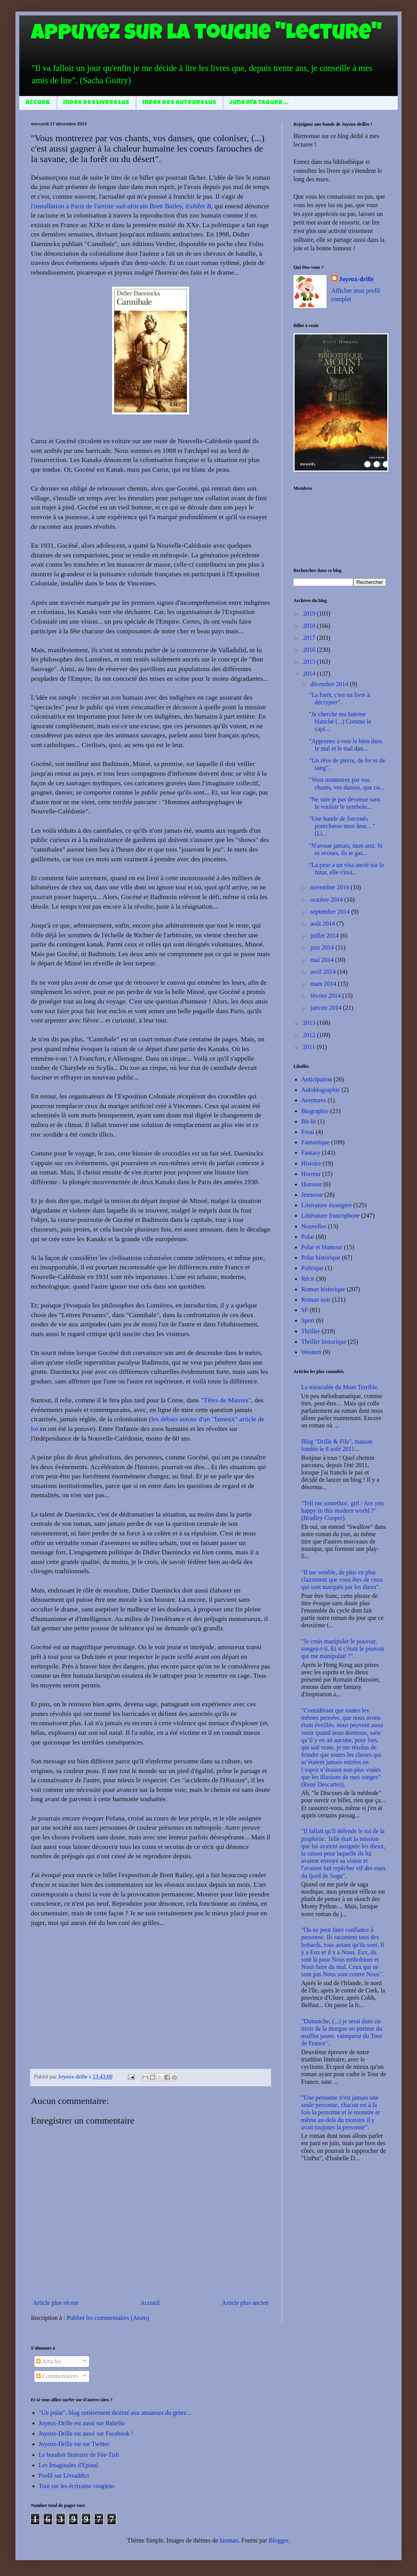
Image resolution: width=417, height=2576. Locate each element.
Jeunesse (312, 1194)
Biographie (315, 1111)
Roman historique (323, 1289)
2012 (310, 1035)
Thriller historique (323, 1341)
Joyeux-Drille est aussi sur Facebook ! (86, 2433)
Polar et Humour (321, 1247)
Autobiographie (320, 1089)
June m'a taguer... (258, 103)
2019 (310, 613)
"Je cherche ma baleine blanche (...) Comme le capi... (340, 721)
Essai (307, 1132)
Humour (311, 1184)
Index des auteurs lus (179, 103)
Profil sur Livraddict (64, 2475)
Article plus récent (55, 2302)
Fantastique (315, 1142)
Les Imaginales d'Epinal (68, 2465)
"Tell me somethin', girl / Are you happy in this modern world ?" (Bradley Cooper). (342, 1510)
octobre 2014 (327, 899)
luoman (229, 2540)
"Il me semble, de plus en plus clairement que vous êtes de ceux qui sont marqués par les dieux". (342, 1579)
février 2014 (326, 995)
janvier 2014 (326, 1007)
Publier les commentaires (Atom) (108, 2318)
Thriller (310, 1331)
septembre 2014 (330, 911)
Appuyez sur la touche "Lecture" (206, 35)
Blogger (278, 2540)
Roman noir (316, 1299)
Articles (48, 2361)
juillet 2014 (325, 935)
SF (304, 1310)
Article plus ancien (245, 2302)
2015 (310, 661)
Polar (307, 1236)
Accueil (37, 103)
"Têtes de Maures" (226, 1400)
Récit (307, 1278)
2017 (310, 637)
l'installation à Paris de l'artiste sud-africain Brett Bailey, (121, 206)
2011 (310, 1047)
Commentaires (57, 2376)
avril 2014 (323, 971)
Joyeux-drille (356, 279)
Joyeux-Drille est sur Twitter (74, 2444)
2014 (310, 673)
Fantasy (310, 1152)
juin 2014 (323, 947)
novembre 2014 (330, 887)
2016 (310, 649)
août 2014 (323, 923)
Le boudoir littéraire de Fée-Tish (79, 2454)
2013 (310, 1022)
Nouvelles (313, 1226)
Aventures (313, 1100)
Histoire (311, 1163)
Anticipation (316, 1079)
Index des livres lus (96, 103)
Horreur (311, 1174)
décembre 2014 (330, 684)
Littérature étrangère (326, 1205)
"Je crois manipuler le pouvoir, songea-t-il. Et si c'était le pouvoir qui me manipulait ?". (343, 1648)
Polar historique (321, 1257)
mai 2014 (322, 960)
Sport (308, 1320)
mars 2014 (324, 983)
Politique (312, 1268)
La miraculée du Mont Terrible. (340, 1387)
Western (311, 1352)
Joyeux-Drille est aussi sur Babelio (82, 2423)
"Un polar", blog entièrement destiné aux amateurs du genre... (115, 2412)
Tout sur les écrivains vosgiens (76, 2486)
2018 (310, 625)
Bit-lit (308, 1121)
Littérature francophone (330, 1215)
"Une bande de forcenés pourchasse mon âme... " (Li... (342, 826)
